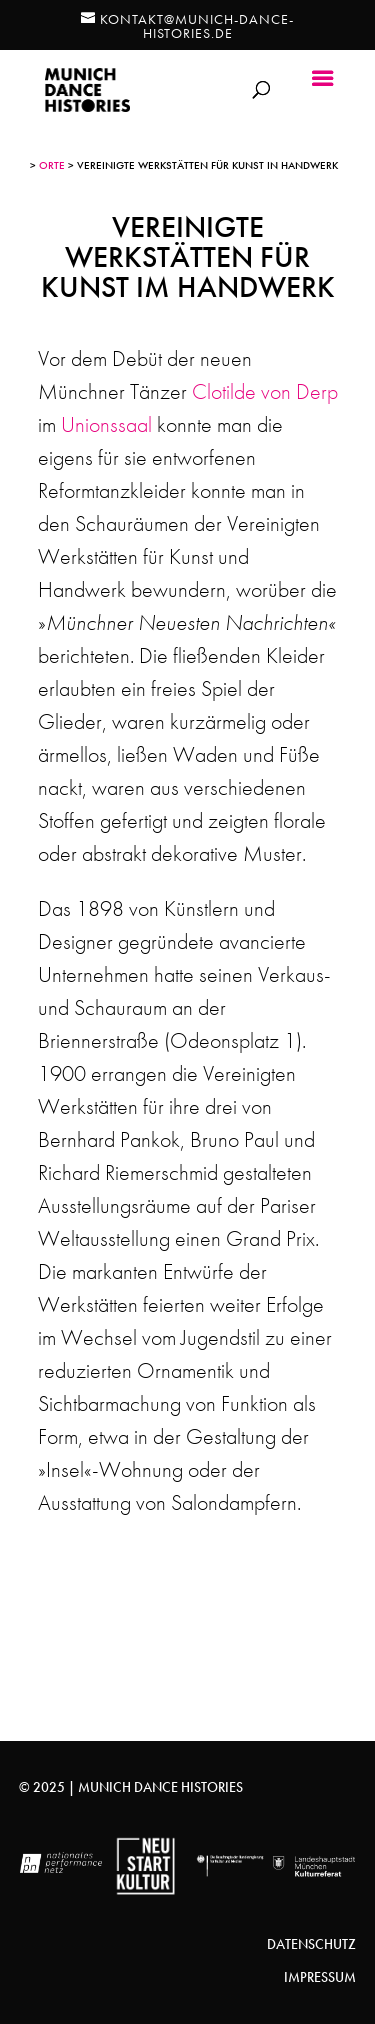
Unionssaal (106, 424)
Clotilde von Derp (265, 391)
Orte (52, 165)
